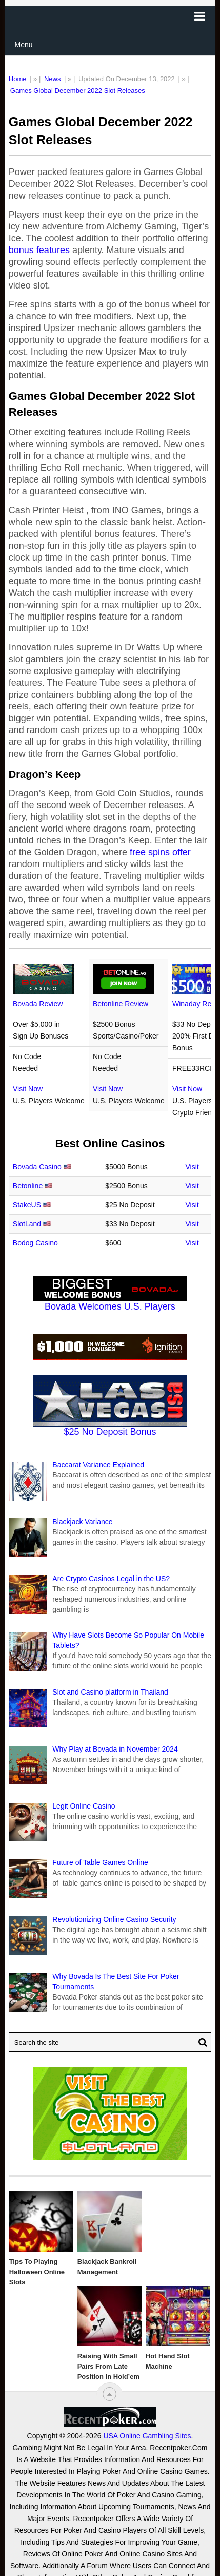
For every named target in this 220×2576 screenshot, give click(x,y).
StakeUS (27, 1205)
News (52, 79)
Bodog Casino (35, 1243)
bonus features (39, 250)
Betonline (28, 1186)
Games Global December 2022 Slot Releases (77, 90)
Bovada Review (38, 1003)
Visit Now (28, 1089)
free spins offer (160, 852)
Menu (24, 45)
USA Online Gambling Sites (147, 2551)
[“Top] (109, 2394)
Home (18, 79)
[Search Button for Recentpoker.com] (200, 2042)
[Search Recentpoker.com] (110, 2042)
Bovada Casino (37, 1167)
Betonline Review (120, 1003)
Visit (192, 1167)
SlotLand (27, 1224)
